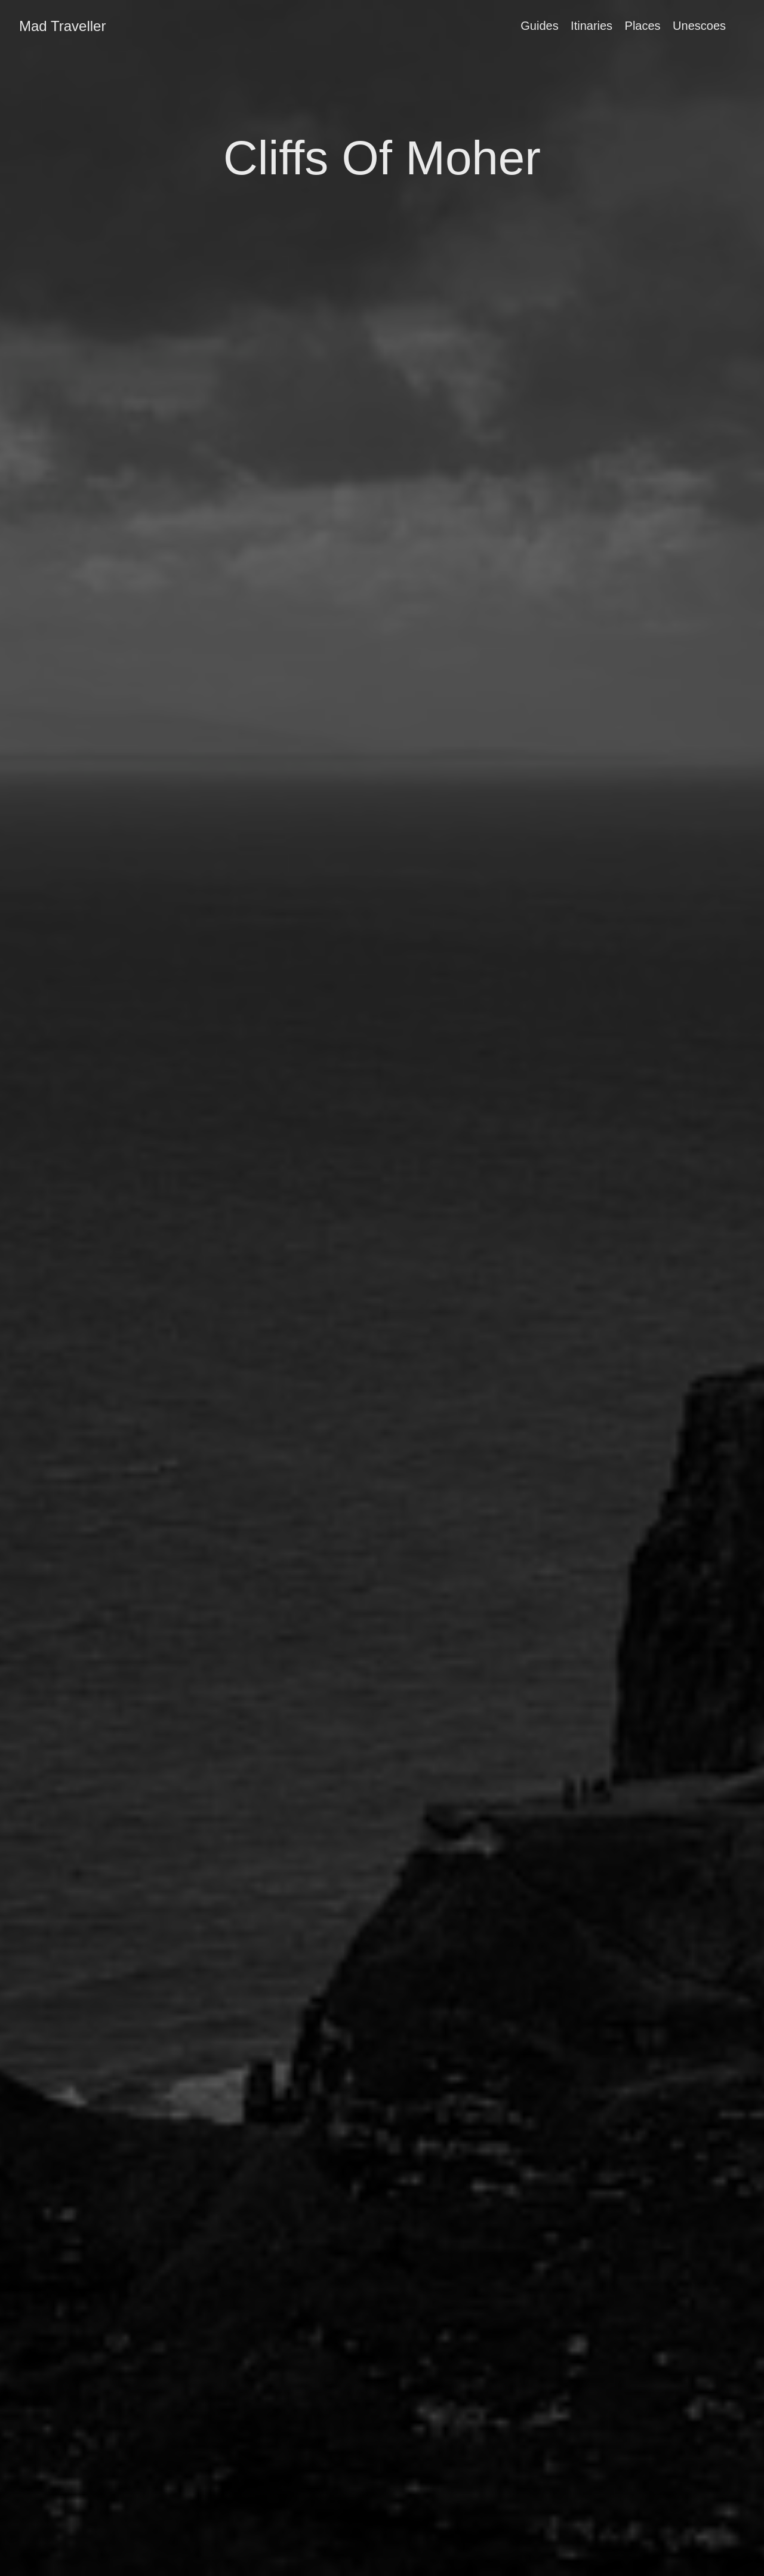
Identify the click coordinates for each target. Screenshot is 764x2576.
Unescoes (699, 25)
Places (643, 25)
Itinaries (591, 25)
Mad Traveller (62, 26)
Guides (539, 25)
